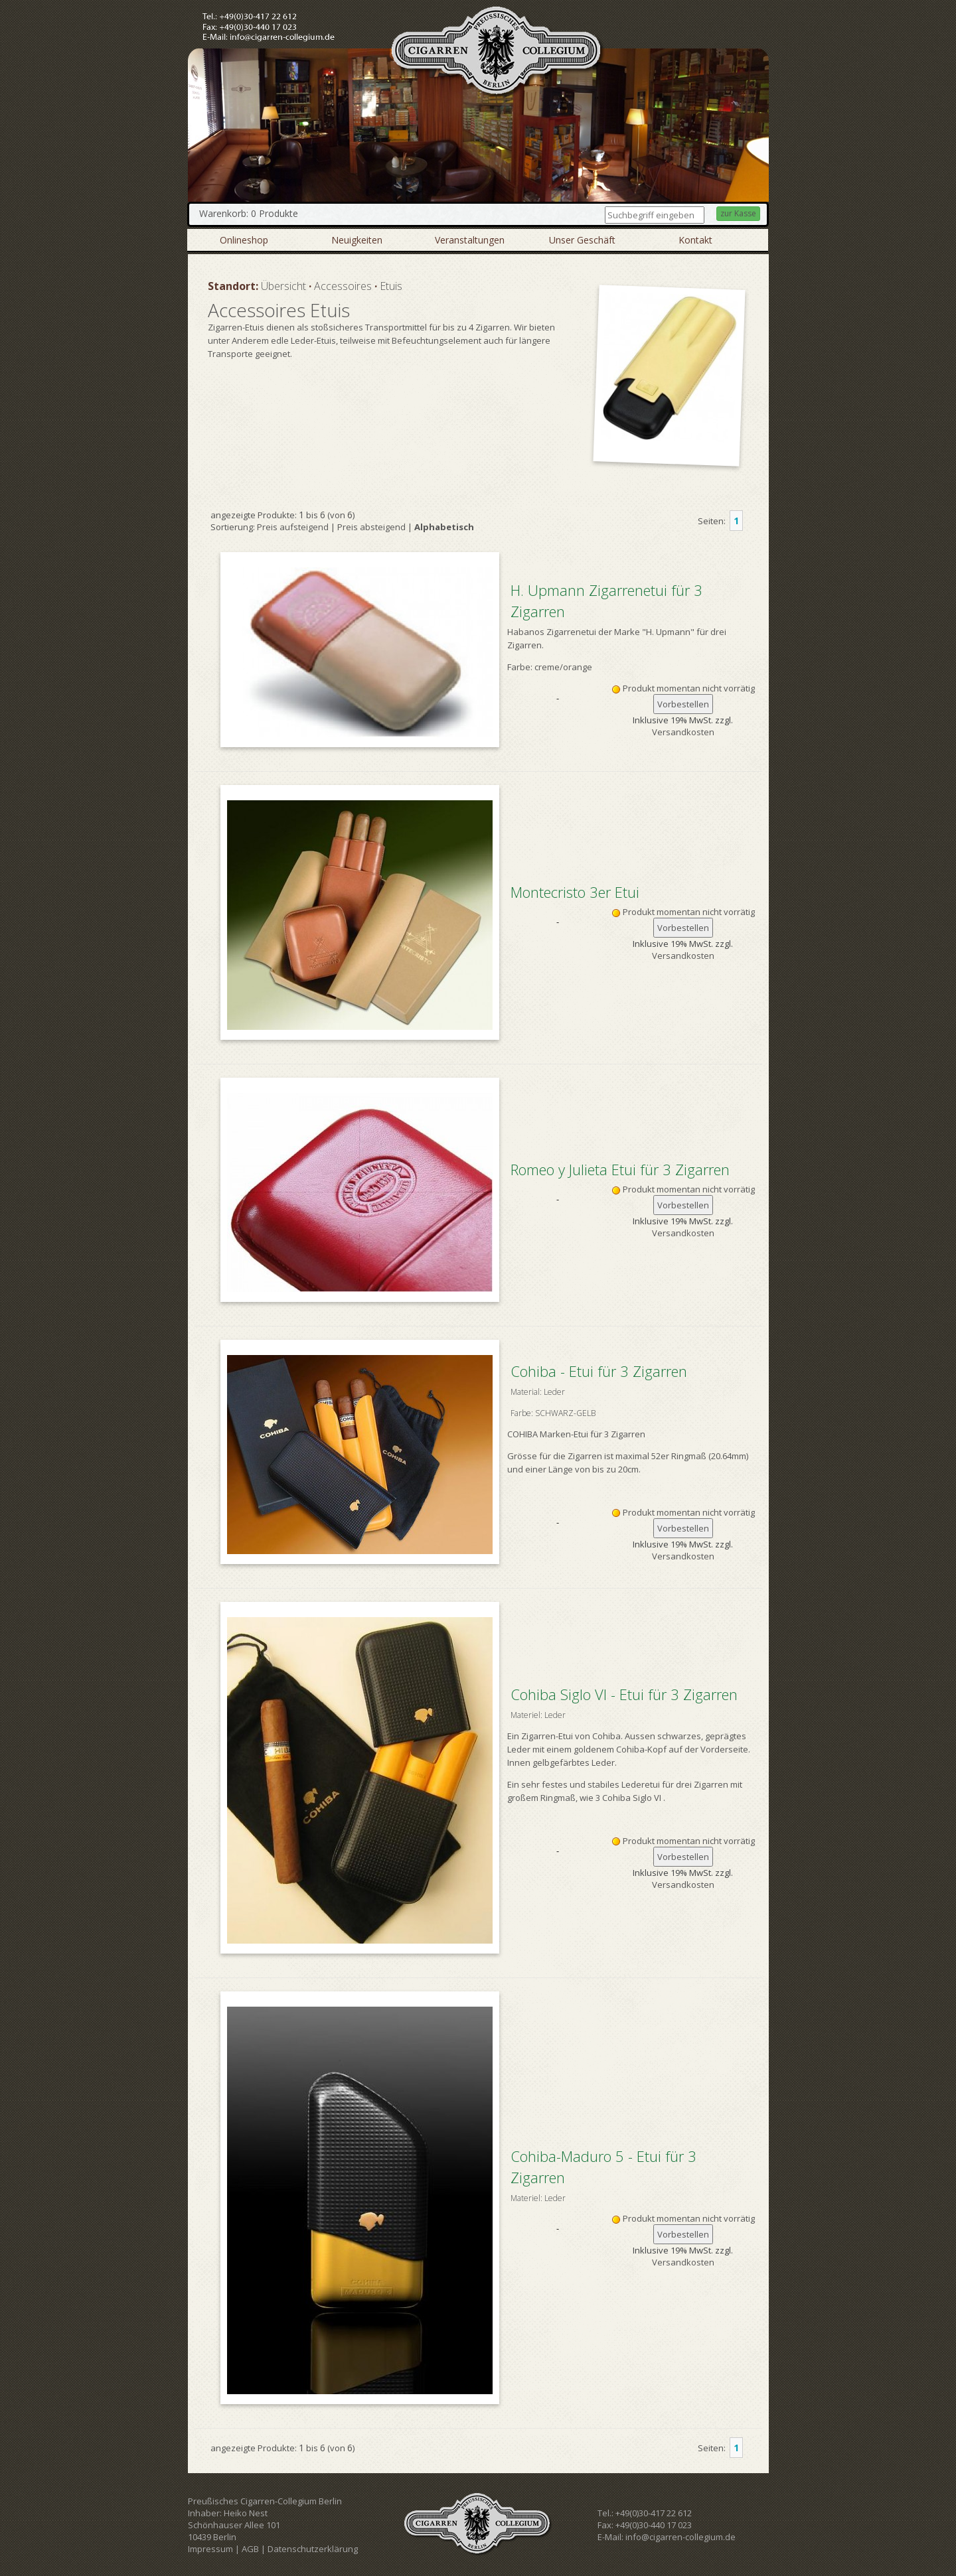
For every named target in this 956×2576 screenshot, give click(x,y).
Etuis (391, 286)
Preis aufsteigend (293, 527)
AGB (250, 2549)
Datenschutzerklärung (313, 2549)
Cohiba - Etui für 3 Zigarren (631, 1392)
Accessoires (343, 286)
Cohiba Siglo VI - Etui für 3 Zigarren (631, 1705)
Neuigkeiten (356, 240)
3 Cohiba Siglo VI (628, 1798)
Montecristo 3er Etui (575, 892)
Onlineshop (244, 240)
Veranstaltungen (470, 240)
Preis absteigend (371, 527)
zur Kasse (738, 213)
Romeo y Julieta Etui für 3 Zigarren (620, 1169)
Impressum (210, 2549)
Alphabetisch (444, 527)
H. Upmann (668, 632)
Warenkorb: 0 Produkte (248, 213)
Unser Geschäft (582, 240)
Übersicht (283, 286)
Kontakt (695, 240)
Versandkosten (683, 732)
